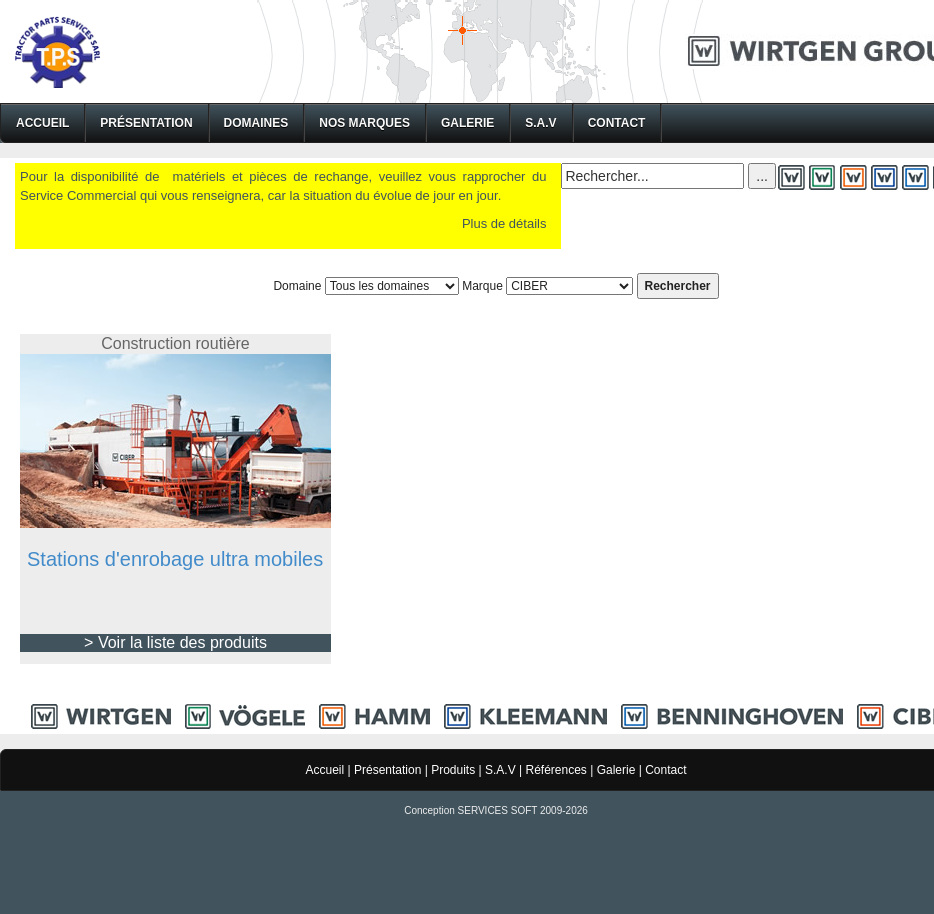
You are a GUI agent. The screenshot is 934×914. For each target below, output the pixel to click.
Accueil (42, 123)
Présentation (146, 123)
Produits (453, 770)
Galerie (467, 123)
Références (555, 770)
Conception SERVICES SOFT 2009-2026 (496, 810)
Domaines (256, 123)
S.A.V (540, 123)
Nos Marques (364, 123)
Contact (617, 123)
